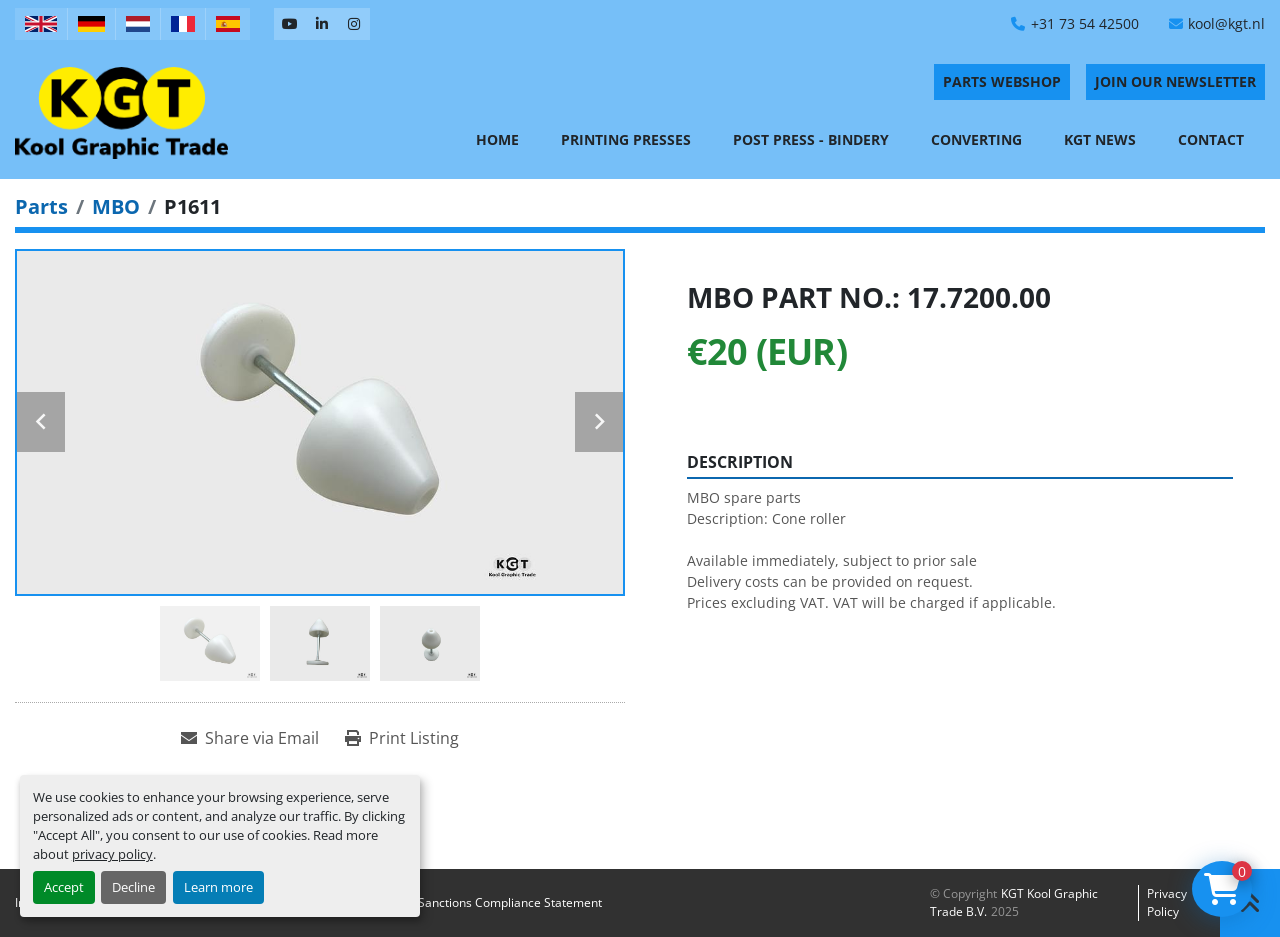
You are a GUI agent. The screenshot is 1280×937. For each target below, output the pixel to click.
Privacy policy (1167, 902)
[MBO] (116, 206)
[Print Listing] (402, 738)
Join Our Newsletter (1175, 81)
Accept (64, 887)
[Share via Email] (250, 738)
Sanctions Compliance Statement (510, 902)
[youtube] (290, 24)
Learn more (218, 887)
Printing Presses (626, 139)
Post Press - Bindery (811, 139)
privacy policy (112, 854)
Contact (1211, 139)
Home (497, 139)
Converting (976, 139)
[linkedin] (322, 24)
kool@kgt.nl (1226, 23)
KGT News (1100, 139)
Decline (133, 887)
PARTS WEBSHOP (1002, 81)
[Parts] (41, 206)
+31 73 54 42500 (1085, 23)
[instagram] (354, 24)
